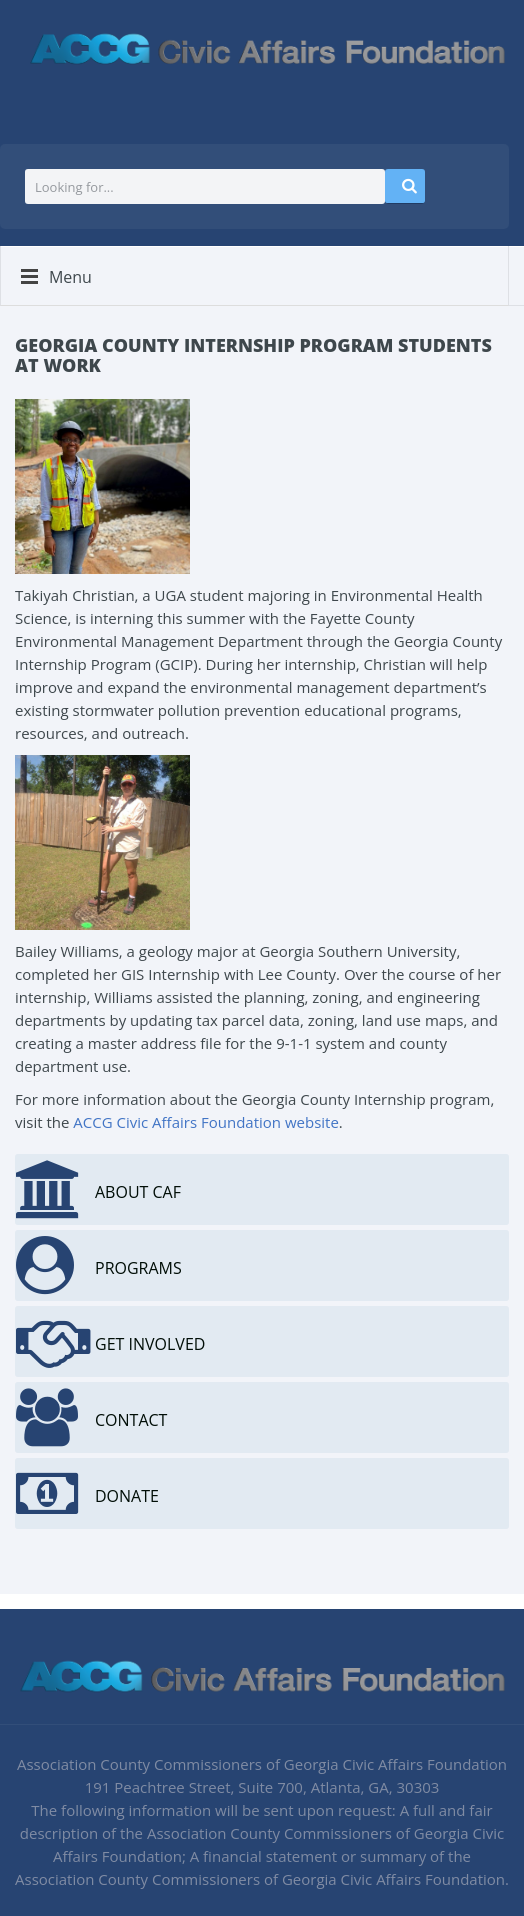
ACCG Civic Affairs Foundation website (206, 1122)
